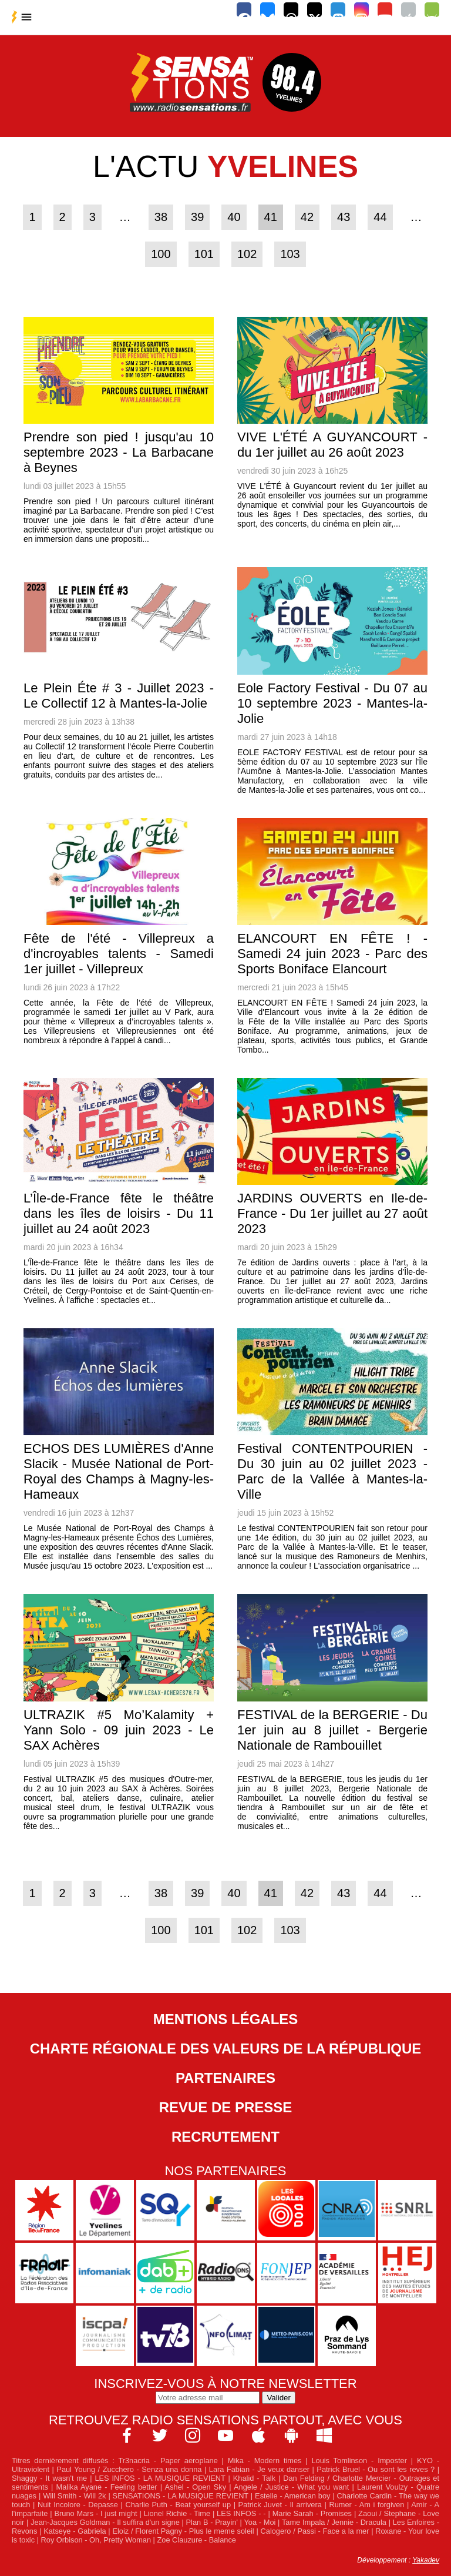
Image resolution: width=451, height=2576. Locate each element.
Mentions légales (225, 2019)
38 (160, 216)
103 (289, 253)
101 (204, 253)
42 (307, 216)
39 (197, 216)
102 (247, 253)
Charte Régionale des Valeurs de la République (226, 2048)
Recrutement (225, 2137)
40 (233, 216)
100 (160, 253)
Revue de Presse (225, 2107)
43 (343, 216)
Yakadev (425, 2560)
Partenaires (225, 2078)
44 (379, 216)
